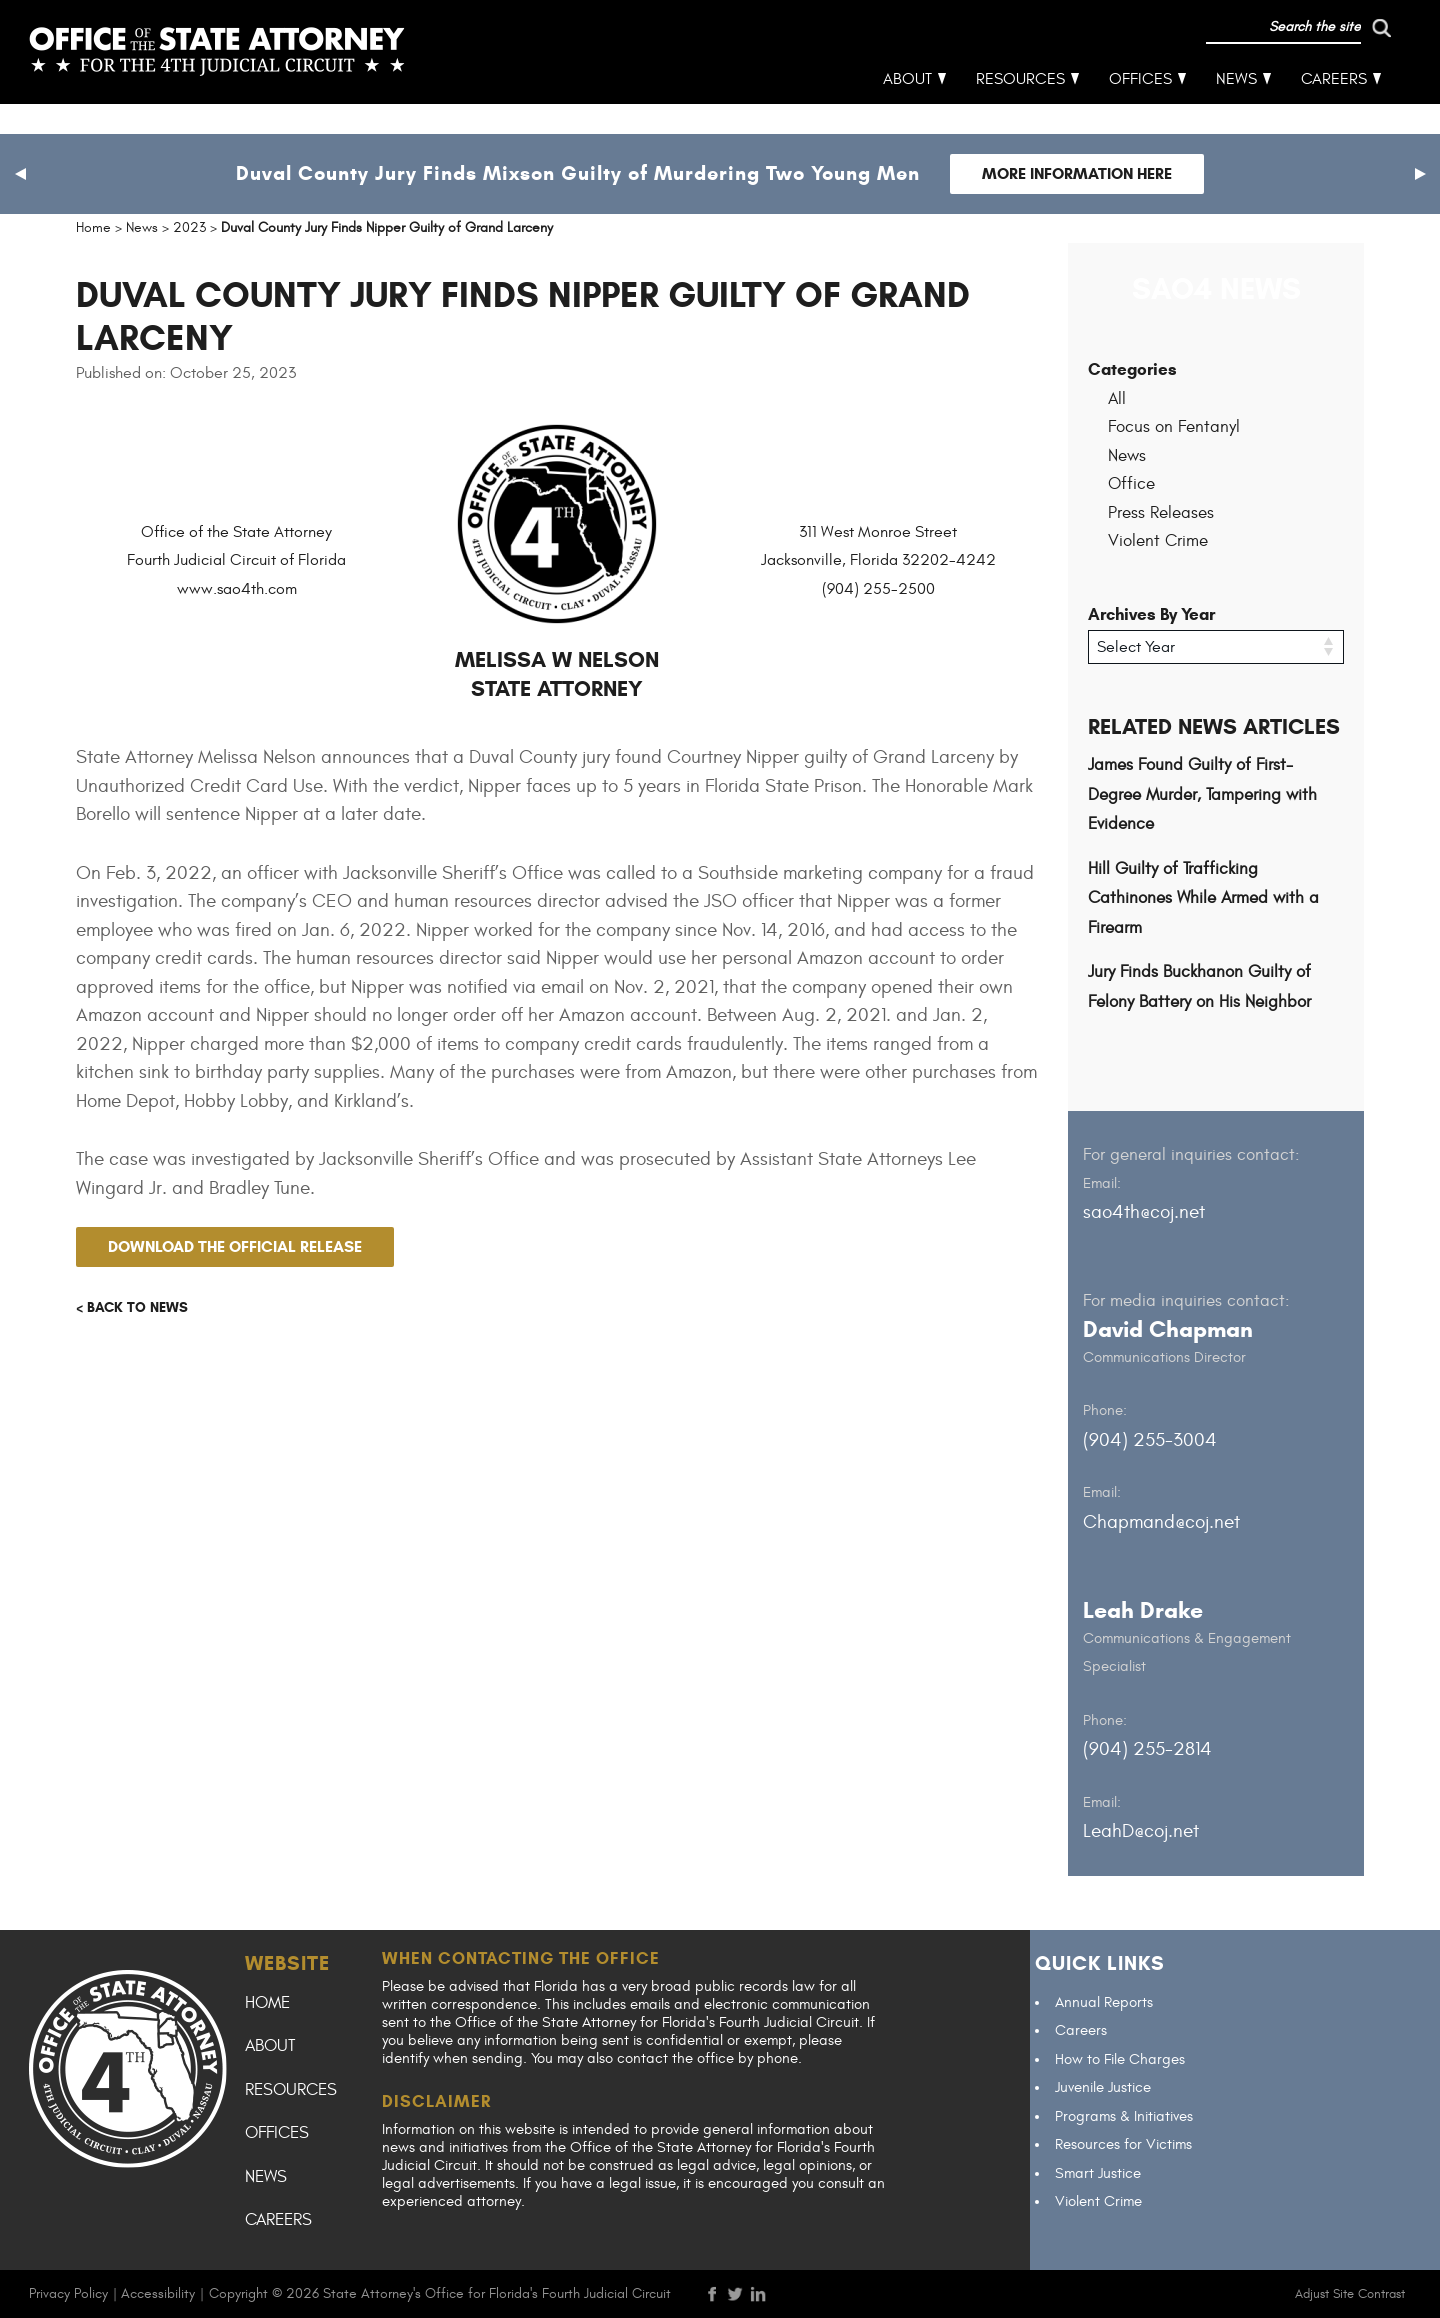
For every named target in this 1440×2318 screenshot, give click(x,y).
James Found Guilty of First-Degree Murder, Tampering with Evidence (1202, 794)
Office (1131, 484)
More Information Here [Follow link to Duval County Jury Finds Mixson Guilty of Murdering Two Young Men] (1077, 173)
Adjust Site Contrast (1350, 2293)
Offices (1141, 110)
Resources (1021, 110)
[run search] (1297, 58)
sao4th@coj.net (1144, 1212)
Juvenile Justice (1103, 2087)
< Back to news (132, 1307)
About (908, 110)
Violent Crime (1158, 541)
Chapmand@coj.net (1161, 1521)
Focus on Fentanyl (1174, 427)
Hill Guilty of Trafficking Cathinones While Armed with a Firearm (1203, 897)
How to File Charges (1120, 2058)
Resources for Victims (1123, 2144)
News (1237, 110)
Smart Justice (1098, 2172)
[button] (20, 174)
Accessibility (158, 2292)
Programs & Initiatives (1124, 2115)
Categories (1132, 369)
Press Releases (1161, 513)
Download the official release (235, 1246)
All (1117, 399)
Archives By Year (1151, 614)
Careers (1335, 110)
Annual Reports (1104, 2001)
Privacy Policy (68, 2292)
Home (267, 2002)
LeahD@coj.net (1141, 1831)
